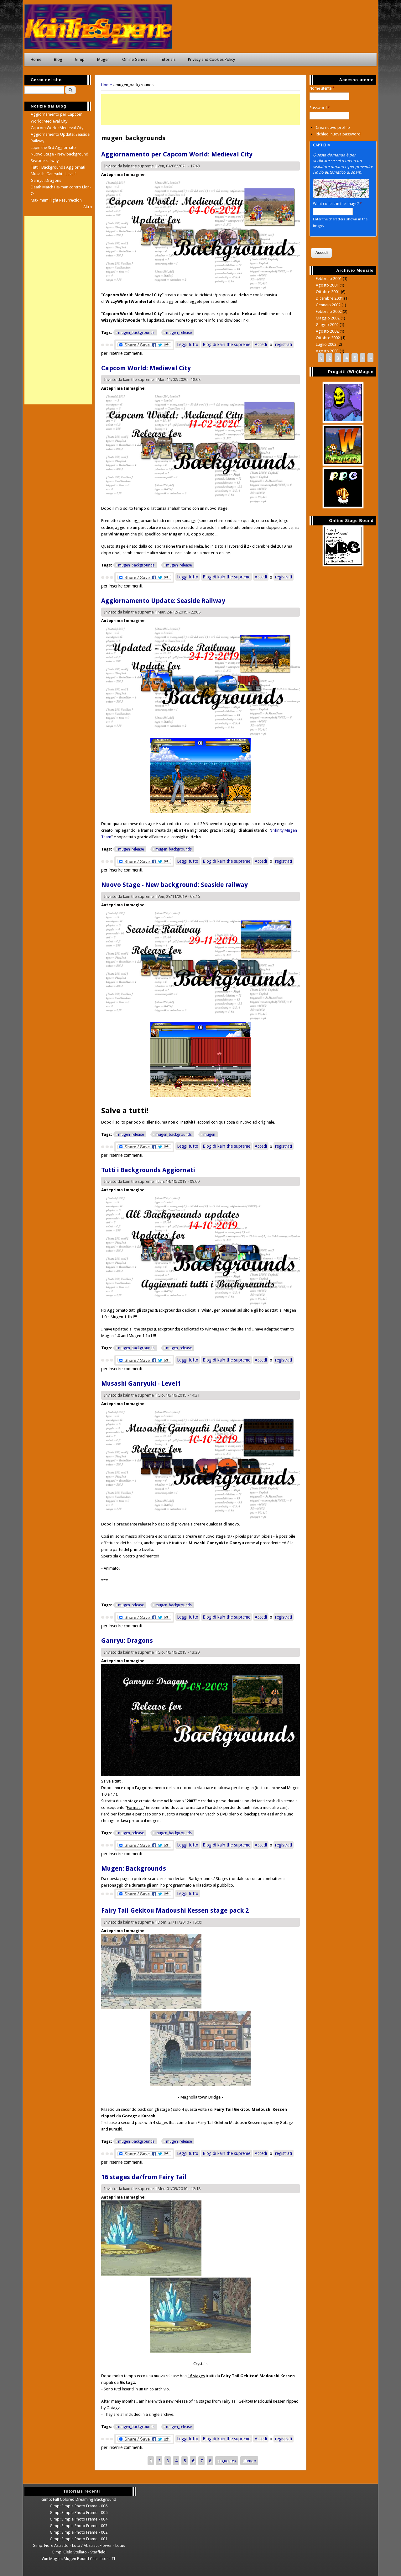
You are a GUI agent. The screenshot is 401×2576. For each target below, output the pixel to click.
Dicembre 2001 (329, 298)
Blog (58, 59)
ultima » (249, 2460)
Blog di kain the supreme (226, 344)
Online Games (134, 59)
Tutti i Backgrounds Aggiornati (148, 1170)
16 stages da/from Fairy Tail (143, 2177)
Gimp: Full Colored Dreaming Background (78, 2499)
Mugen (103, 59)
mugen (209, 1134)
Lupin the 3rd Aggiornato (53, 147)
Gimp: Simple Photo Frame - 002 (78, 2532)
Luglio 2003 (326, 344)
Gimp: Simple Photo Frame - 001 (78, 2538)
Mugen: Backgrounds (133, 1868)
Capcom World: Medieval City (146, 368)
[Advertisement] (200, 109)
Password (320, 108)
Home (36, 59)
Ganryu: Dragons (127, 1640)
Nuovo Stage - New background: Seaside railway (174, 884)
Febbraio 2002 (329, 311)
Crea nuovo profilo (333, 127)
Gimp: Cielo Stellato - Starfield (79, 2552)
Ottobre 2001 (328, 291)
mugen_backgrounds (136, 332)
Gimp (80, 59)
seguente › (226, 2460)
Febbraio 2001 (329, 278)
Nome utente (322, 88)
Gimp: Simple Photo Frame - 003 (78, 2525)
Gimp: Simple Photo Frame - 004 (78, 2519)
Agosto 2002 (327, 331)
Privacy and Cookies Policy (211, 59)
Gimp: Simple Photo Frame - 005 (78, 2512)
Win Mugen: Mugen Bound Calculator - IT (79, 2558)
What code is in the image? (337, 204)
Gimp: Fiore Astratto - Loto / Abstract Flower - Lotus (79, 2545)
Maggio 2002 (328, 318)
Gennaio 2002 (328, 305)
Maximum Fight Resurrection (56, 200)
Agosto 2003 (327, 351)
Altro (87, 206)
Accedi (261, 344)
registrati (283, 344)
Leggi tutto (188, 344)
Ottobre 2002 (328, 337)
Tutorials (167, 59)
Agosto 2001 (327, 285)
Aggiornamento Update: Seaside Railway (163, 600)
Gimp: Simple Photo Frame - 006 (78, 2506)
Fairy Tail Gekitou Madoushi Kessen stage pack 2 (175, 1910)
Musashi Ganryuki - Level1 (141, 1383)
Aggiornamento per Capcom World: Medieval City (177, 154)
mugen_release (179, 332)
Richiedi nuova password (338, 134)
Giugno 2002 (327, 324)
